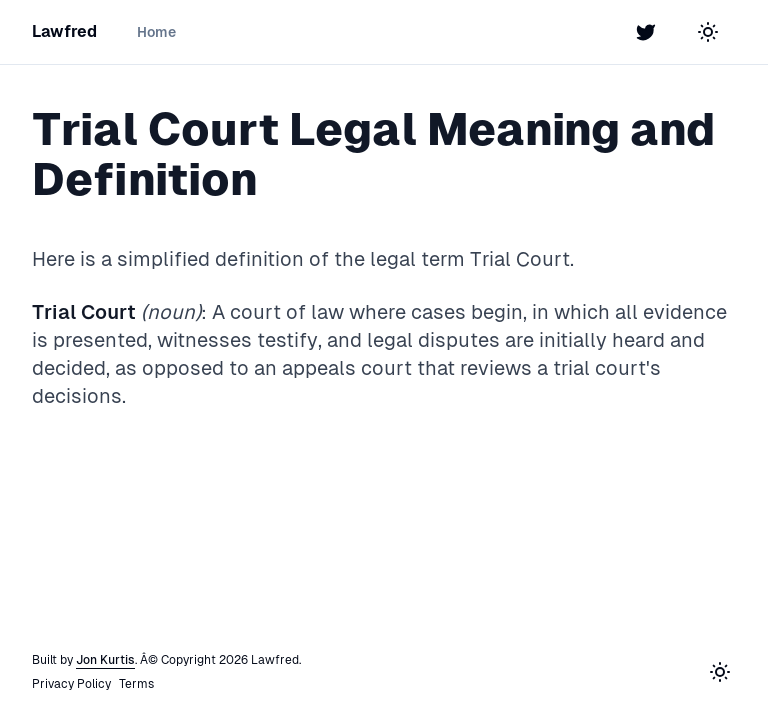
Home (156, 32)
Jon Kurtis (105, 660)
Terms (136, 684)
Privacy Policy (71, 684)
